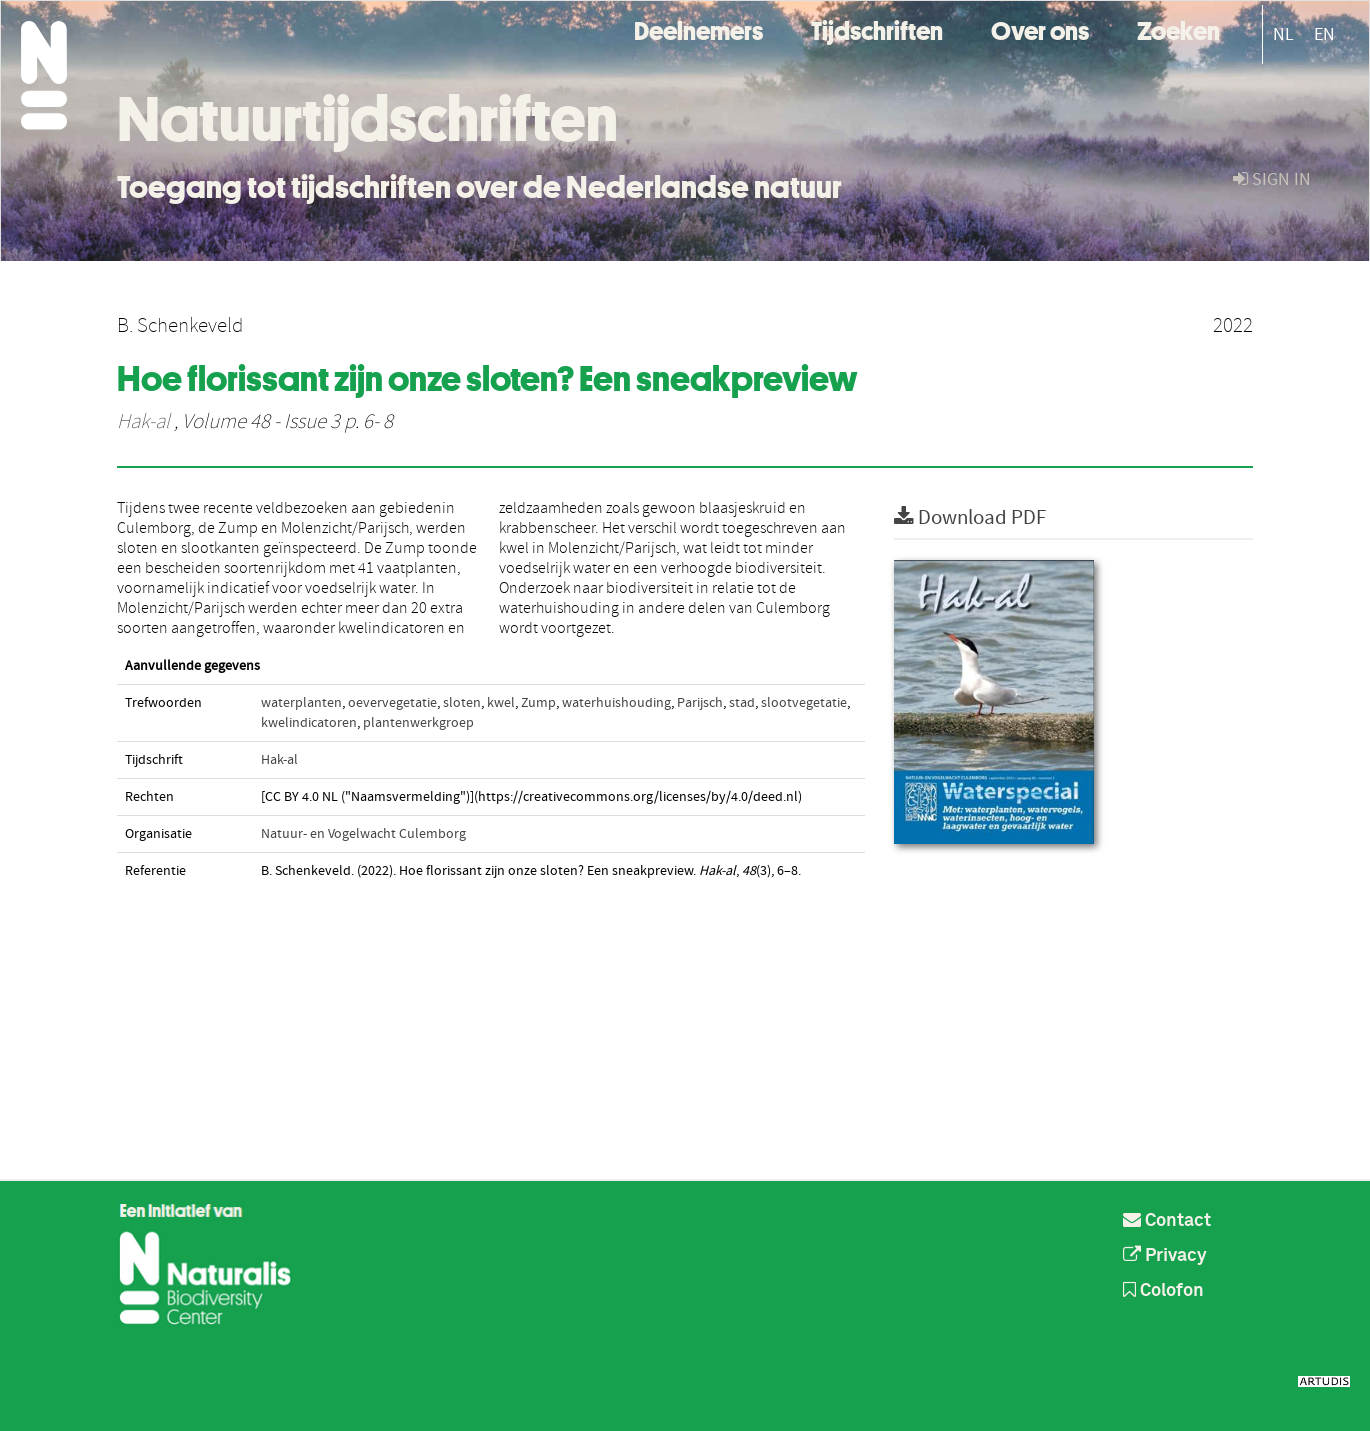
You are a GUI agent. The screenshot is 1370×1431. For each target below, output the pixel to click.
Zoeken (1178, 28)
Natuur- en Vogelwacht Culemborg (363, 834)
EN (1324, 34)
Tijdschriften (877, 28)
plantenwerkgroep (418, 723)
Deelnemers (698, 28)
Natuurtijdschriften (367, 119)
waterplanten (301, 703)
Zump (538, 703)
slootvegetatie (804, 703)
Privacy (1165, 1256)
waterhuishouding (616, 703)
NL (1283, 34)
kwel (501, 703)
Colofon (1163, 1291)
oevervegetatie (392, 703)
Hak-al (143, 422)
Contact (1167, 1221)
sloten (462, 703)
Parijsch (700, 703)
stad (742, 703)
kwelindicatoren (309, 723)
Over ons (1040, 28)
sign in (1272, 179)
